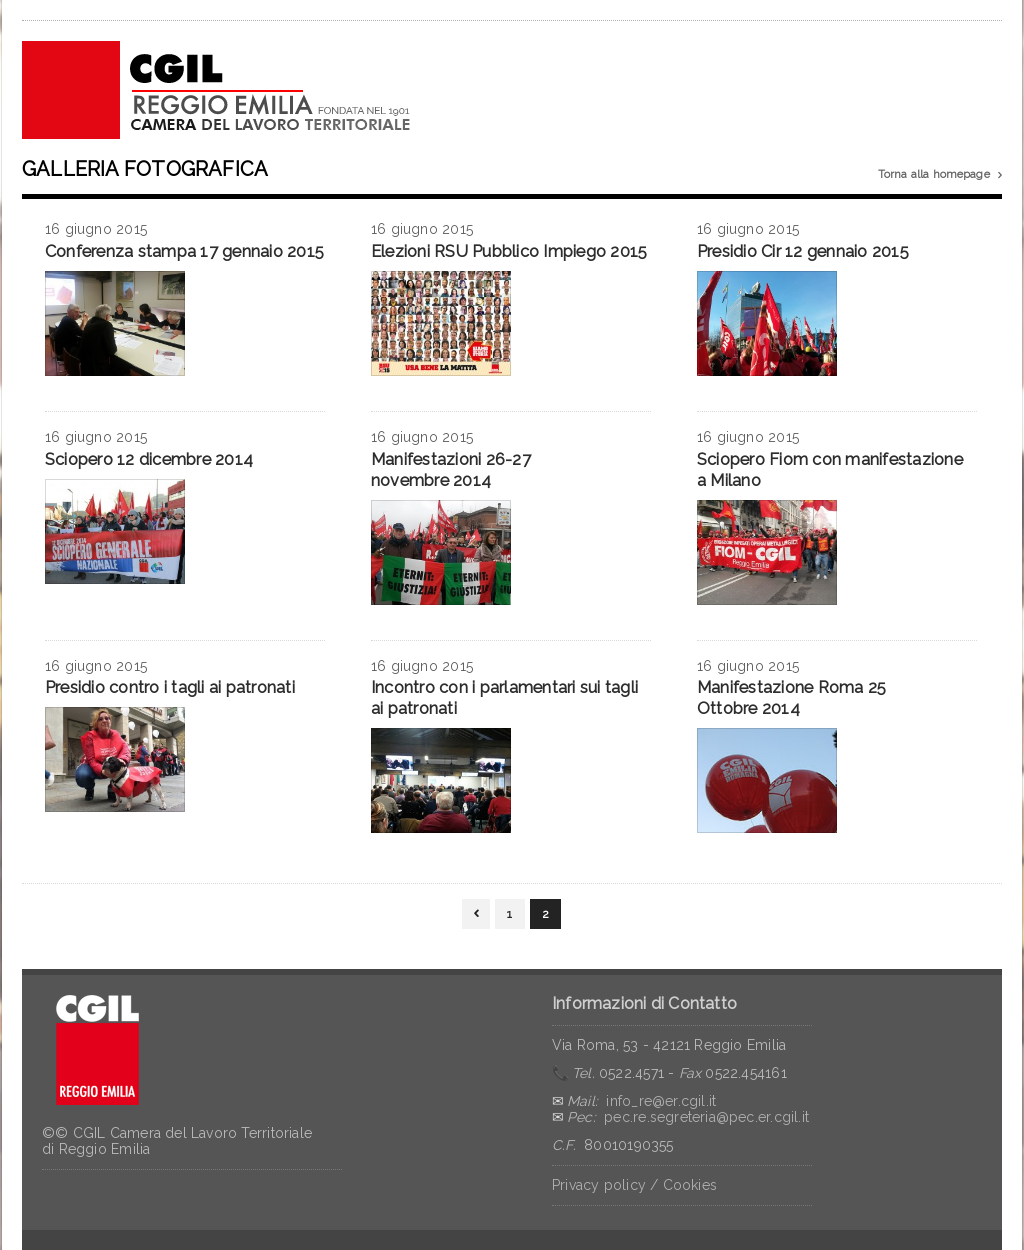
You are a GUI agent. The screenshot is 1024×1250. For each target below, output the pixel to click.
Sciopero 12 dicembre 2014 (149, 459)
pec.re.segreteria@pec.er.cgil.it (706, 1117)
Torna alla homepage (940, 175)
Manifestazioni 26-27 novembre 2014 (451, 470)
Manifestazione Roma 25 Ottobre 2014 (791, 698)
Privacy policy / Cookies (634, 1185)
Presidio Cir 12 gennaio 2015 (803, 251)
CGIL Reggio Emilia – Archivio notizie (217, 90)
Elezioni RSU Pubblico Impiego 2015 (509, 251)
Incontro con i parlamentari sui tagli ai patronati (504, 698)
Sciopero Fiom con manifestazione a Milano (830, 470)
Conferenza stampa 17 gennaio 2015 (184, 251)
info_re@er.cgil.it (661, 1101)
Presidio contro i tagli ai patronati (170, 687)
